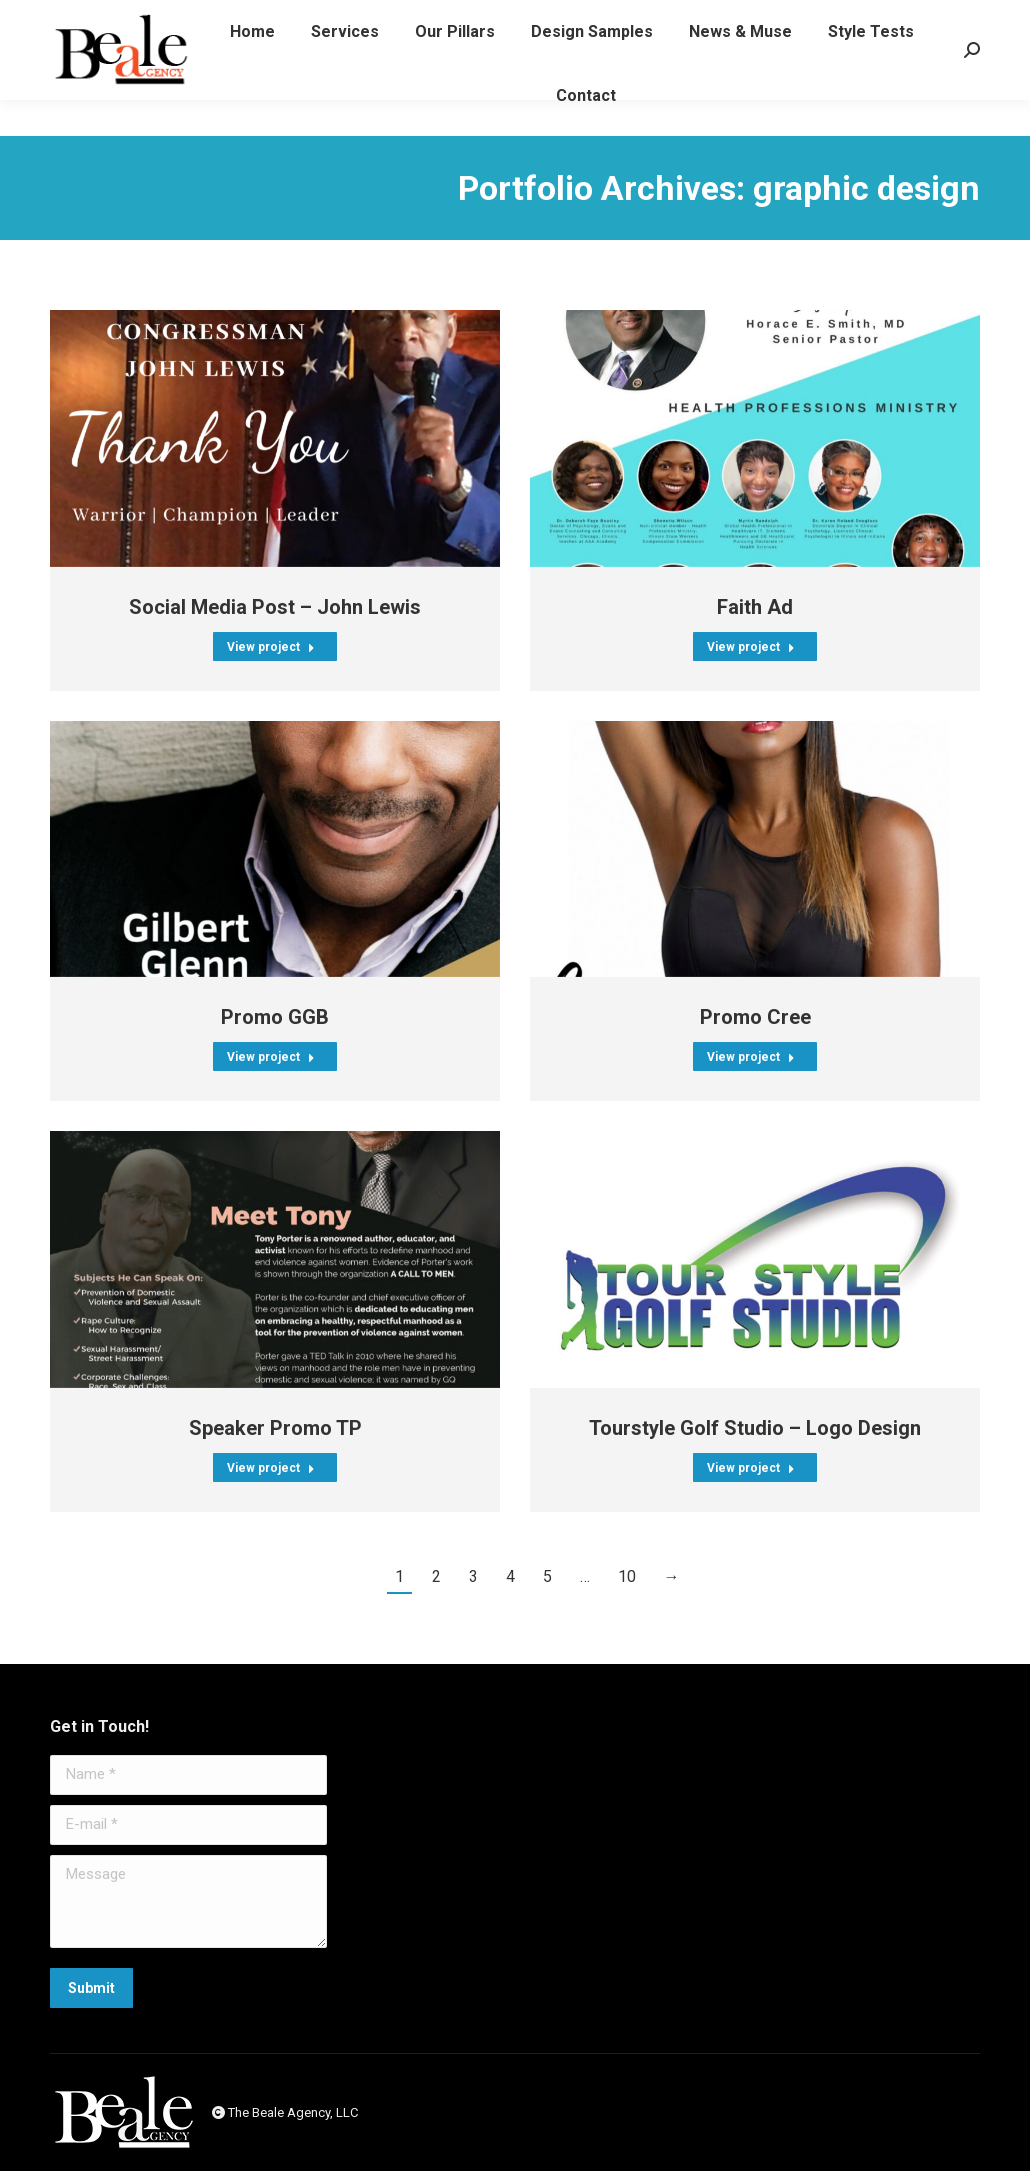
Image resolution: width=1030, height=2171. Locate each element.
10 (627, 1576)
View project (271, 647)
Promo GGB (275, 1017)
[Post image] (275, 438)
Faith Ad (755, 607)
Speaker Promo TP (275, 1428)
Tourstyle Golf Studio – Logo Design (755, 1428)
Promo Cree (755, 1017)
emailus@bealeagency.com (776, 18)
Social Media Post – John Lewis (275, 607)
